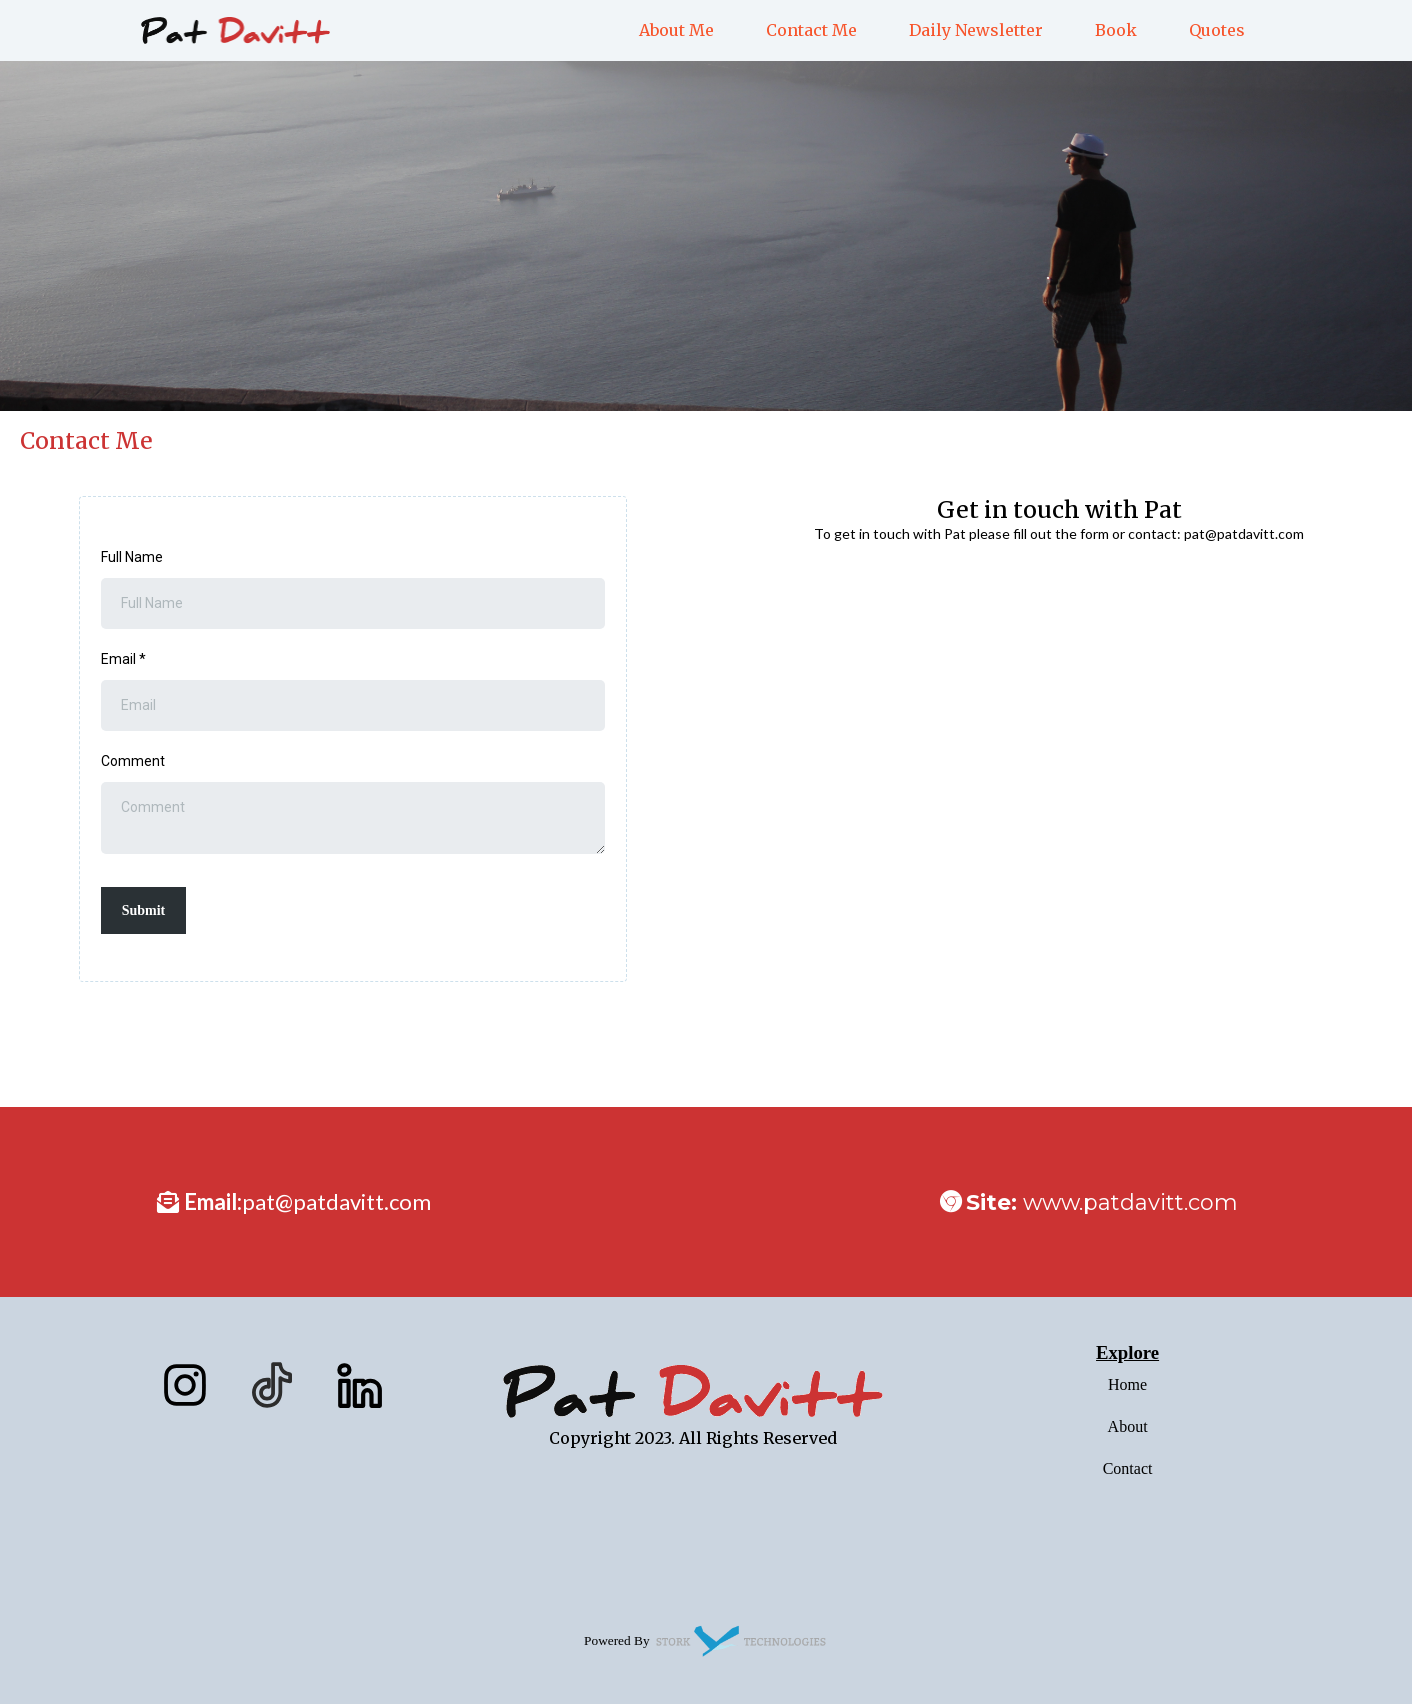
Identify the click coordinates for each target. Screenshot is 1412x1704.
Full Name (132, 557)
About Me (676, 30)
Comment (133, 761)
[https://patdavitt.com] (235, 29)
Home (1127, 1384)
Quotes (1217, 30)
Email (123, 659)
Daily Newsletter (976, 30)
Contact (1128, 1468)
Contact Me (811, 30)
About (1128, 1426)
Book (1116, 30)
